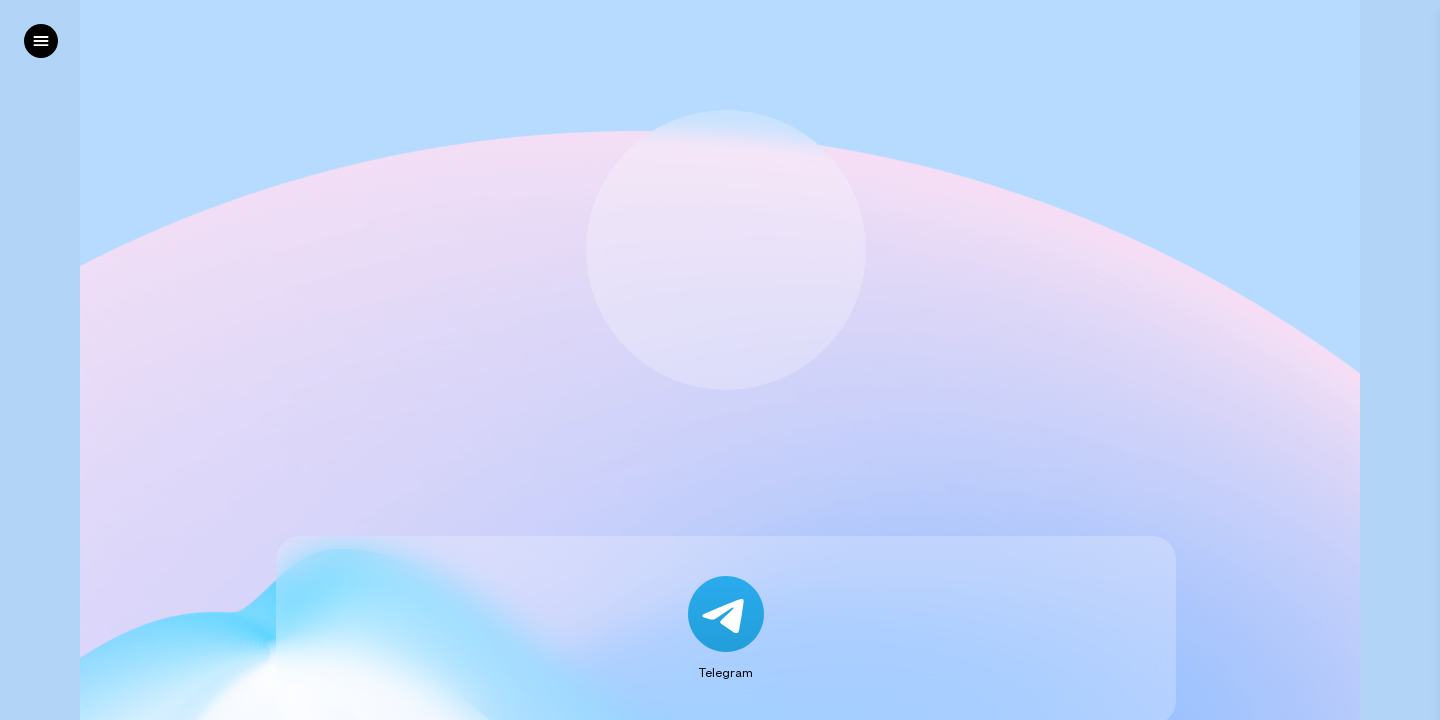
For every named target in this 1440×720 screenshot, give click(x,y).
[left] (41, 41)
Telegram (726, 672)
